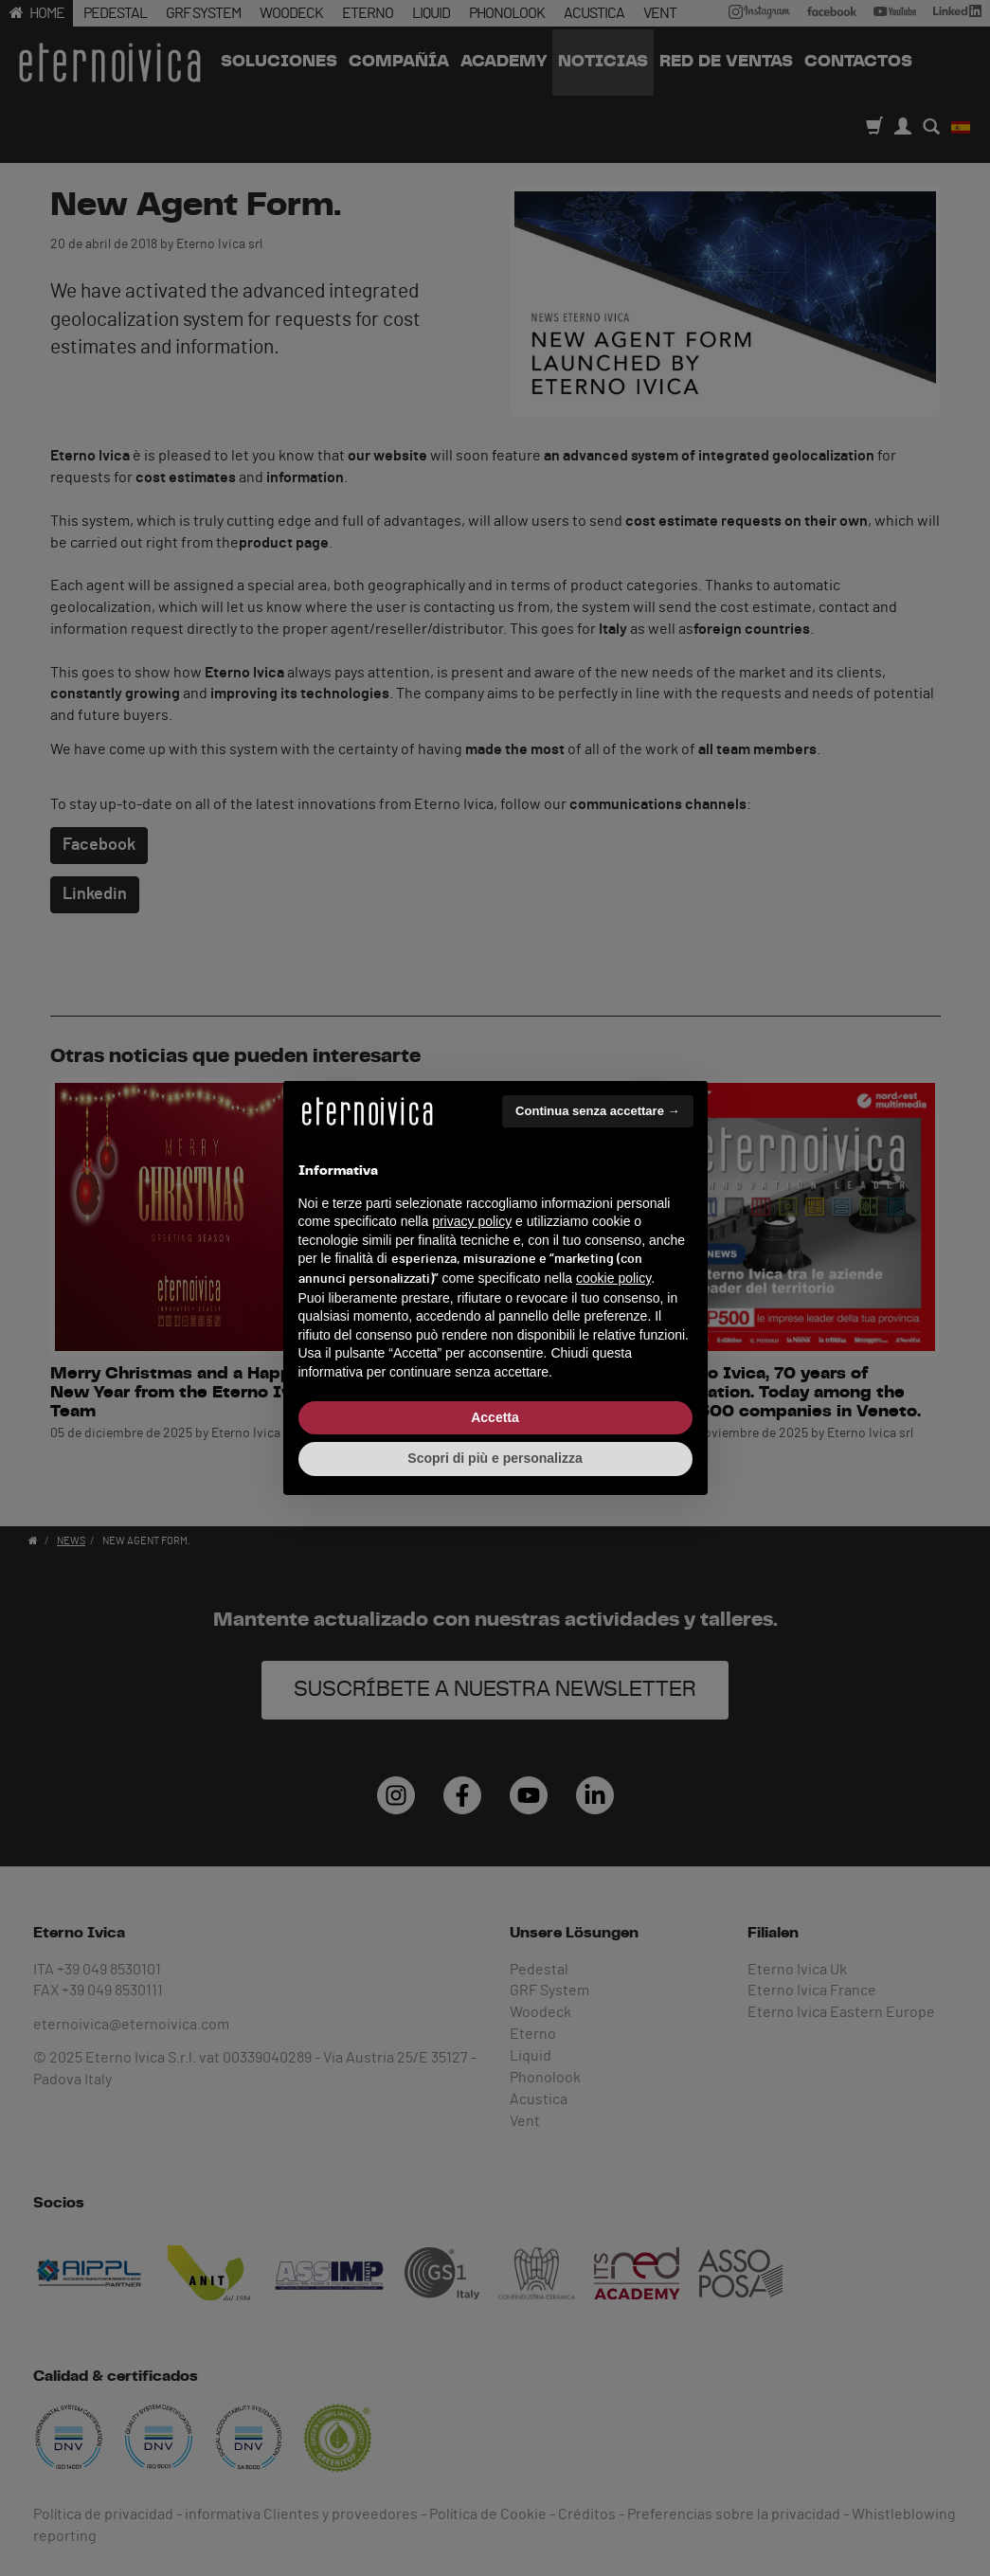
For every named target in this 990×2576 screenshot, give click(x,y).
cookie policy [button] (613, 1278)
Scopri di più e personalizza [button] (494, 1458)
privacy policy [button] (472, 1221)
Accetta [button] (495, 1417)
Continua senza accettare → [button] (597, 1111)
